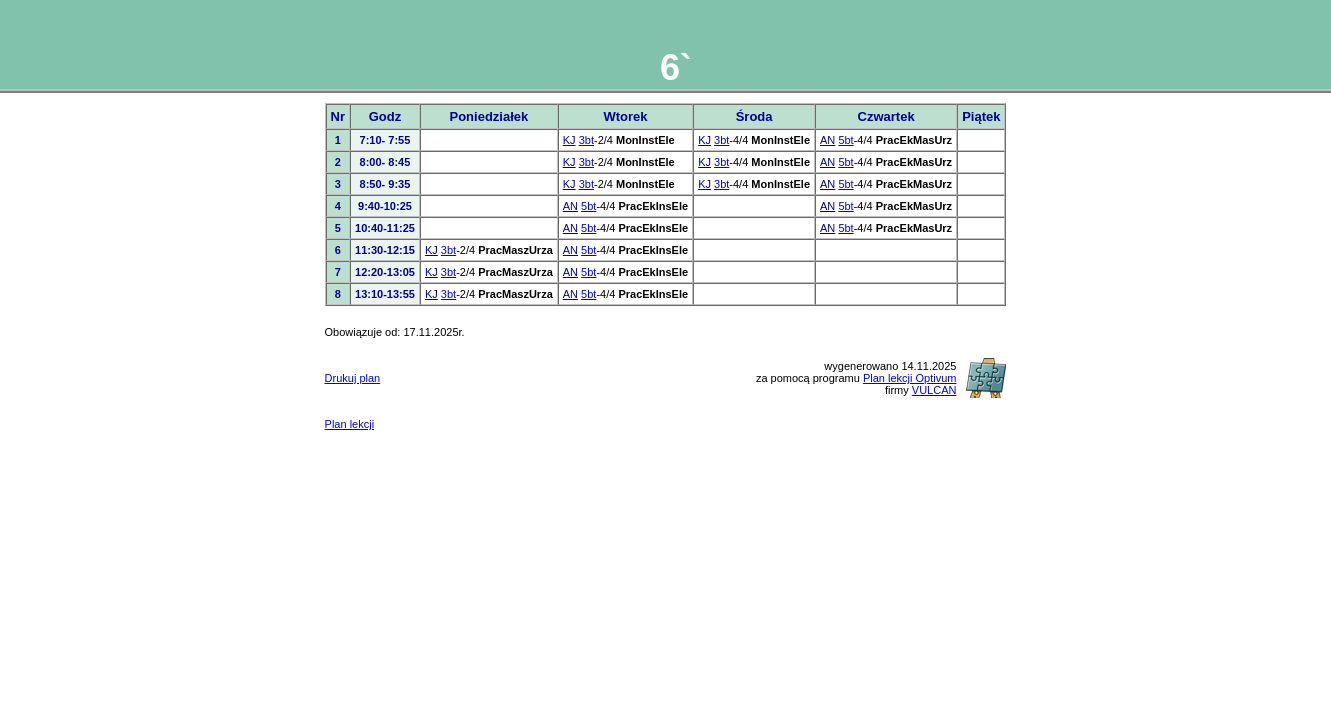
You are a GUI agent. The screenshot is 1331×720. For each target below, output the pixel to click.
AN (827, 140)
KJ (569, 140)
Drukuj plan (353, 378)
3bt (586, 140)
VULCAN (934, 390)
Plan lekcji (350, 424)
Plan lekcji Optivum (910, 378)
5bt (845, 140)
